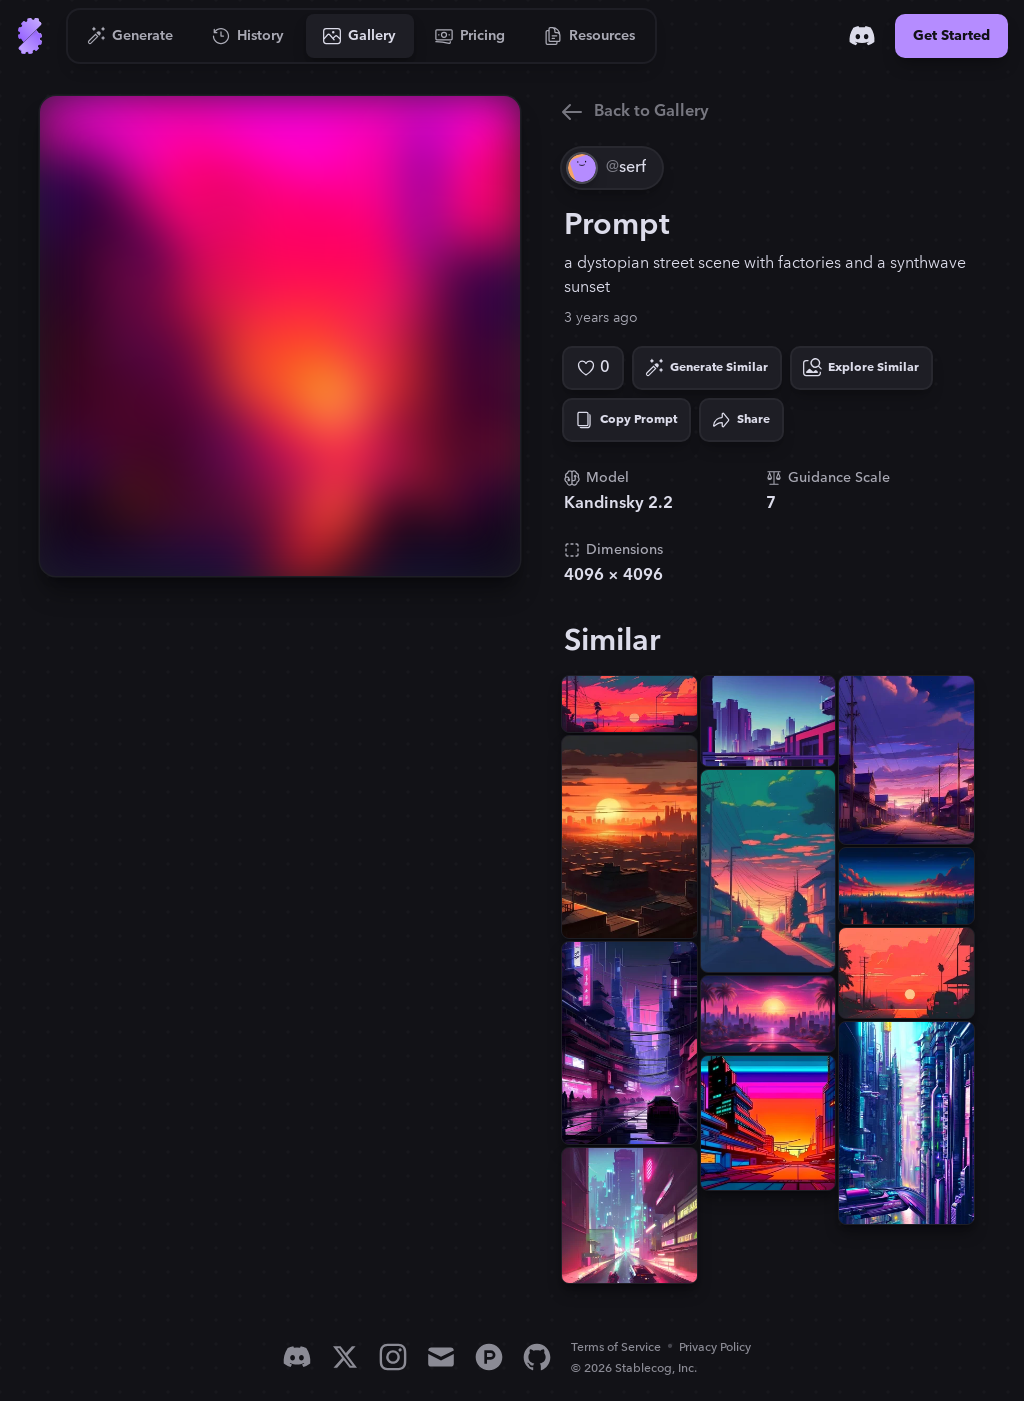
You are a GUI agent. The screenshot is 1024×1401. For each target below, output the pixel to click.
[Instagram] (393, 1357)
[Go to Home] (30, 36)
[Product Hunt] (489, 1357)
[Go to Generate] (130, 36)
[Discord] (862, 36)
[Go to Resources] (590, 36)
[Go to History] (248, 36)
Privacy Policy (715, 1347)
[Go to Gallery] (360, 36)
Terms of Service (616, 1347)
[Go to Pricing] (470, 36)
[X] (345, 1357)
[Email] (441, 1357)
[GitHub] (537, 1357)
